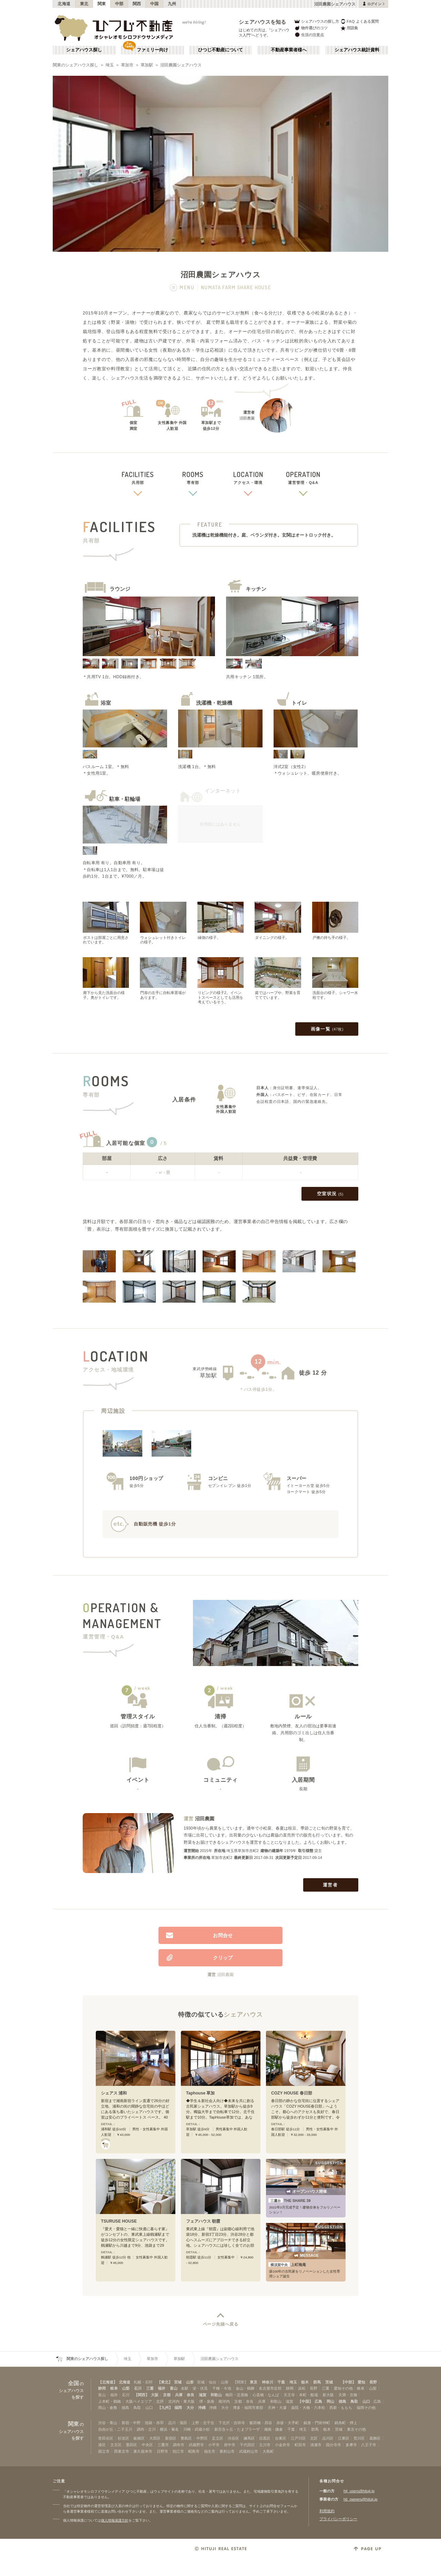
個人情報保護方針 (115, 2520)
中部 (119, 3)
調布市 (178, 2445)
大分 (190, 2408)
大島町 (268, 2451)
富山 (173, 2388)
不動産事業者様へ (289, 50)
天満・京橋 (347, 2395)
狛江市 (178, 2451)
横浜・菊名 (169, 2429)
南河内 (224, 2401)
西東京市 (121, 2451)
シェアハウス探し (84, 50)
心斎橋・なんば (266, 2395)
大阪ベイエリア (138, 2401)
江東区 (343, 2438)
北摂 (160, 2401)
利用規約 (327, 2511)
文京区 (116, 2445)
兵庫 (179, 2395)
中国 (154, 3)
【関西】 (141, 2395)
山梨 (126, 2388)
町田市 (300, 2445)
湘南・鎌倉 (273, 2429)
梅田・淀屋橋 (236, 2395)
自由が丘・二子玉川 (115, 2429)
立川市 (264, 2445)
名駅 (184, 2388)
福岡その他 (366, 2408)
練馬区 (249, 2438)
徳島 (342, 2401)
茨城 (329, 2382)
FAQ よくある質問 (359, 21)
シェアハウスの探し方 (316, 21)
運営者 (331, 1884)
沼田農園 (204, 1818)
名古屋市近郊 (270, 2388)
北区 (314, 2438)
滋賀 (202, 2395)
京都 (167, 2395)
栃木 (305, 2382)
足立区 (217, 2438)
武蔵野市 (196, 2445)
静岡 (102, 2388)
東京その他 (356, 2429)
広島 (318, 2401)
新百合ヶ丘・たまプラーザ (237, 2429)
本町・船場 (308, 2395)
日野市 (162, 2451)
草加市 (127, 65)
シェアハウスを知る (262, 22)
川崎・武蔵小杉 (196, 2429)
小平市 (213, 2445)
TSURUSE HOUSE (119, 2221)
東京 (253, 2382)
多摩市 (351, 2445)
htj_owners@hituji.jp (360, 2499)
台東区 (280, 2438)
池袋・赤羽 (154, 2423)
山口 (366, 2401)
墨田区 (131, 2445)
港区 (102, 2445)
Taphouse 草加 (200, 2093)
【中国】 (305, 2401)
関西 (137, 3)
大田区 (155, 2438)
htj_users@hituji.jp (359, 2491)
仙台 (212, 2382)
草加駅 (147, 65)
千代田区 (247, 2445)
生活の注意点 (309, 34)
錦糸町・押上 (346, 2423)
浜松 (302, 2388)
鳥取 (354, 2401)
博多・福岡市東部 (248, 2408)
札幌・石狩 (143, 2382)
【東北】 (164, 2382)
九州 (172, 3)
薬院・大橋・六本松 (308, 2408)
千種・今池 (221, 2388)
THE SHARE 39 (289, 2200)
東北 (84, 3)
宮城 (178, 2382)
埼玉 (109, 65)
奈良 (190, 2395)
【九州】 (165, 2408)
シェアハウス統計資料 (357, 50)
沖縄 (202, 2408)
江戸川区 (298, 2438)
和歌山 (216, 2395)
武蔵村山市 (248, 2451)
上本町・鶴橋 (109, 2401)
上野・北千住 (203, 2423)
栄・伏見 (200, 2388)
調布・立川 (146, 2429)
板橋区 (139, 2438)
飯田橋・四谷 (260, 2423)
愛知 (361, 2382)
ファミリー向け (152, 50)
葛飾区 (375, 2438)
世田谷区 (105, 2438)
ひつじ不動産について (220, 50)
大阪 (154, 2395)
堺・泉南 (206, 2401)
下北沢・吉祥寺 (231, 2423)
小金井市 (282, 2445)
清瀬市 (315, 2445)
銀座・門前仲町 (317, 2423)
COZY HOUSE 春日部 (291, 2093)
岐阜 (114, 2388)
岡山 (330, 2401)
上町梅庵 (287, 2264)
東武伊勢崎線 (205, 1369)
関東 (102, 3)
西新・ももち (340, 2408)
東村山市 (227, 2451)
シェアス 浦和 (114, 2093)
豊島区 (186, 2438)
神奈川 (267, 2382)
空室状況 (330, 1194)
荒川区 (359, 2438)
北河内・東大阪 (181, 2401)
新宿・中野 (131, 2423)
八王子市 (368, 2445)
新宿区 (170, 2438)
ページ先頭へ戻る (220, 2324)
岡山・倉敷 (107, 2408)
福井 (161, 2388)
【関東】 (240, 2382)
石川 (138, 2388)
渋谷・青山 (107, 2423)
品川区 (328, 2438)
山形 (190, 2382)
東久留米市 (142, 2451)
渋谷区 (233, 2438)
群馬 (317, 2382)
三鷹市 (163, 2445)
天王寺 (289, 2395)
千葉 (281, 2382)
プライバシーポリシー (338, 2519)
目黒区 (264, 2438)
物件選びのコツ (311, 28)
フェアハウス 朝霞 (203, 2221)
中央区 (147, 2445)
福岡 (178, 2408)
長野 (373, 2382)
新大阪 (328, 2395)
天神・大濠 (277, 2408)
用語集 (349, 28)
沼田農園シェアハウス (181, 65)
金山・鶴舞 (245, 2388)
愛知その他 (343, 2388)
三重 (150, 2388)
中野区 (202, 2438)
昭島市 (193, 2451)
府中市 (229, 2445)
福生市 (209, 2451)
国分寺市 (333, 2445)
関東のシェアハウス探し (75, 65)
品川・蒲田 (177, 2423)
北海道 (64, 3)
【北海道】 (107, 2382)
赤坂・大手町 (287, 2423)
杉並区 (123, 2438)
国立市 (104, 2451)
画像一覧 (327, 1029)
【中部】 (348, 2382)
